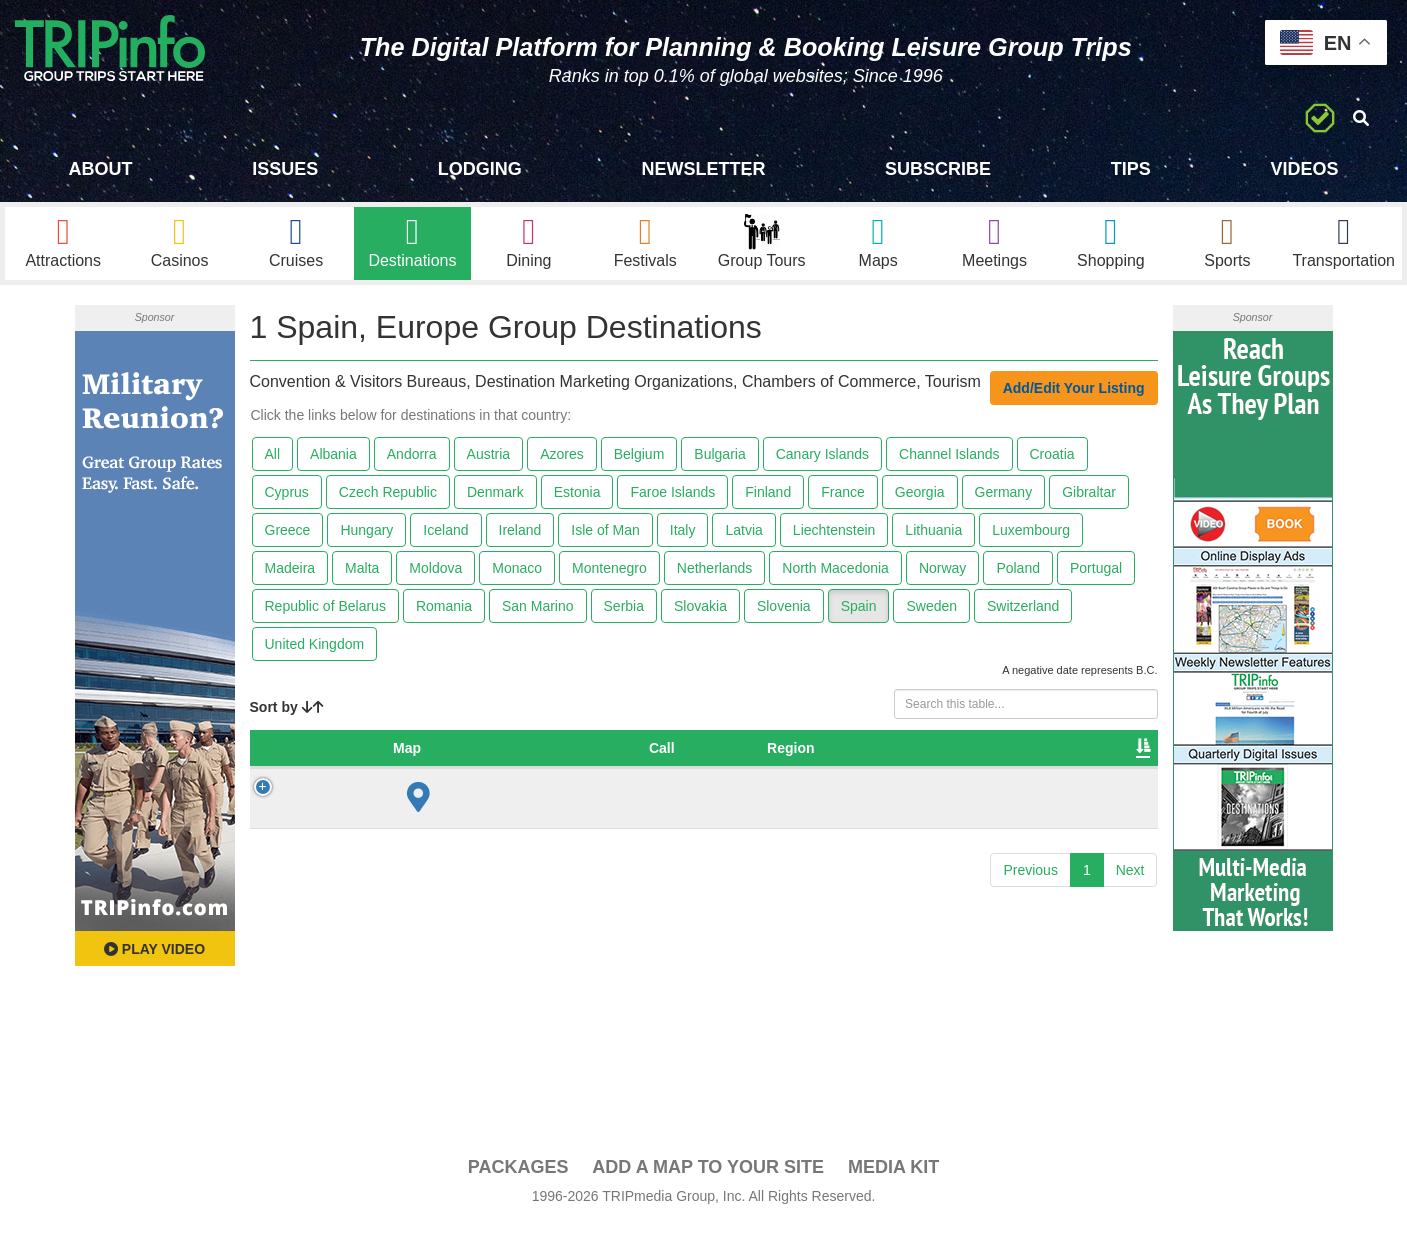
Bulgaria (719, 462)
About (101, 169)
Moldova (435, 576)
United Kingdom (315, 652)
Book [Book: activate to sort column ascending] (1021, 755)
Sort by (287, 714)
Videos (1304, 169)
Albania (333, 462)
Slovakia (700, 614)
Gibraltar (1089, 500)
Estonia (577, 500)
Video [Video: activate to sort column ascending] (943, 755)
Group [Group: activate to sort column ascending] (1102, 755)
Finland (768, 500)
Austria (489, 462)
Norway (942, 576)
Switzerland (1023, 614)
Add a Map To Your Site (708, 1175)
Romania (444, 614)
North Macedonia (835, 576)
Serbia (624, 614)
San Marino (538, 614)
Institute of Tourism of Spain (710, 806)
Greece (288, 538)
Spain (859, 614)
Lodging (480, 169)
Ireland (520, 538)
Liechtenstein (834, 538)
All (273, 462)
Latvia (743, 538)
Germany (1004, 500)
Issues (285, 169)
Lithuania (933, 538)
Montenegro (609, 576)
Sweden (931, 614)
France (843, 500)
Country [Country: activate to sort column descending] (396, 755)
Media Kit (893, 1175)
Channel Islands (949, 462)
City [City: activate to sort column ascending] (569, 755)
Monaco (517, 576)
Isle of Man (605, 538)
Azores (562, 462)
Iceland (445, 538)
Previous (1030, 877)
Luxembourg (1031, 538)
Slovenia (784, 614)
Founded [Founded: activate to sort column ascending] (850, 755)
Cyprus (287, 500)
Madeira (290, 576)
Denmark (495, 500)
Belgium (639, 462)
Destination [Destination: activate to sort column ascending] (662, 755)
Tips (1131, 169)
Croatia (1052, 462)
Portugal (1096, 576)
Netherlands (715, 576)
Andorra (412, 462)
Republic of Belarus (325, 614)
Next (1130, 877)
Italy (683, 538)
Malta (362, 576)
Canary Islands (822, 462)
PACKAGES (518, 1175)
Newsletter (703, 169)
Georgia (920, 500)
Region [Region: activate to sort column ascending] (489, 755)
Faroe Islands (672, 500)
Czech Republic (388, 500)
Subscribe (938, 169)
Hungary (366, 538)
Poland (1018, 576)
